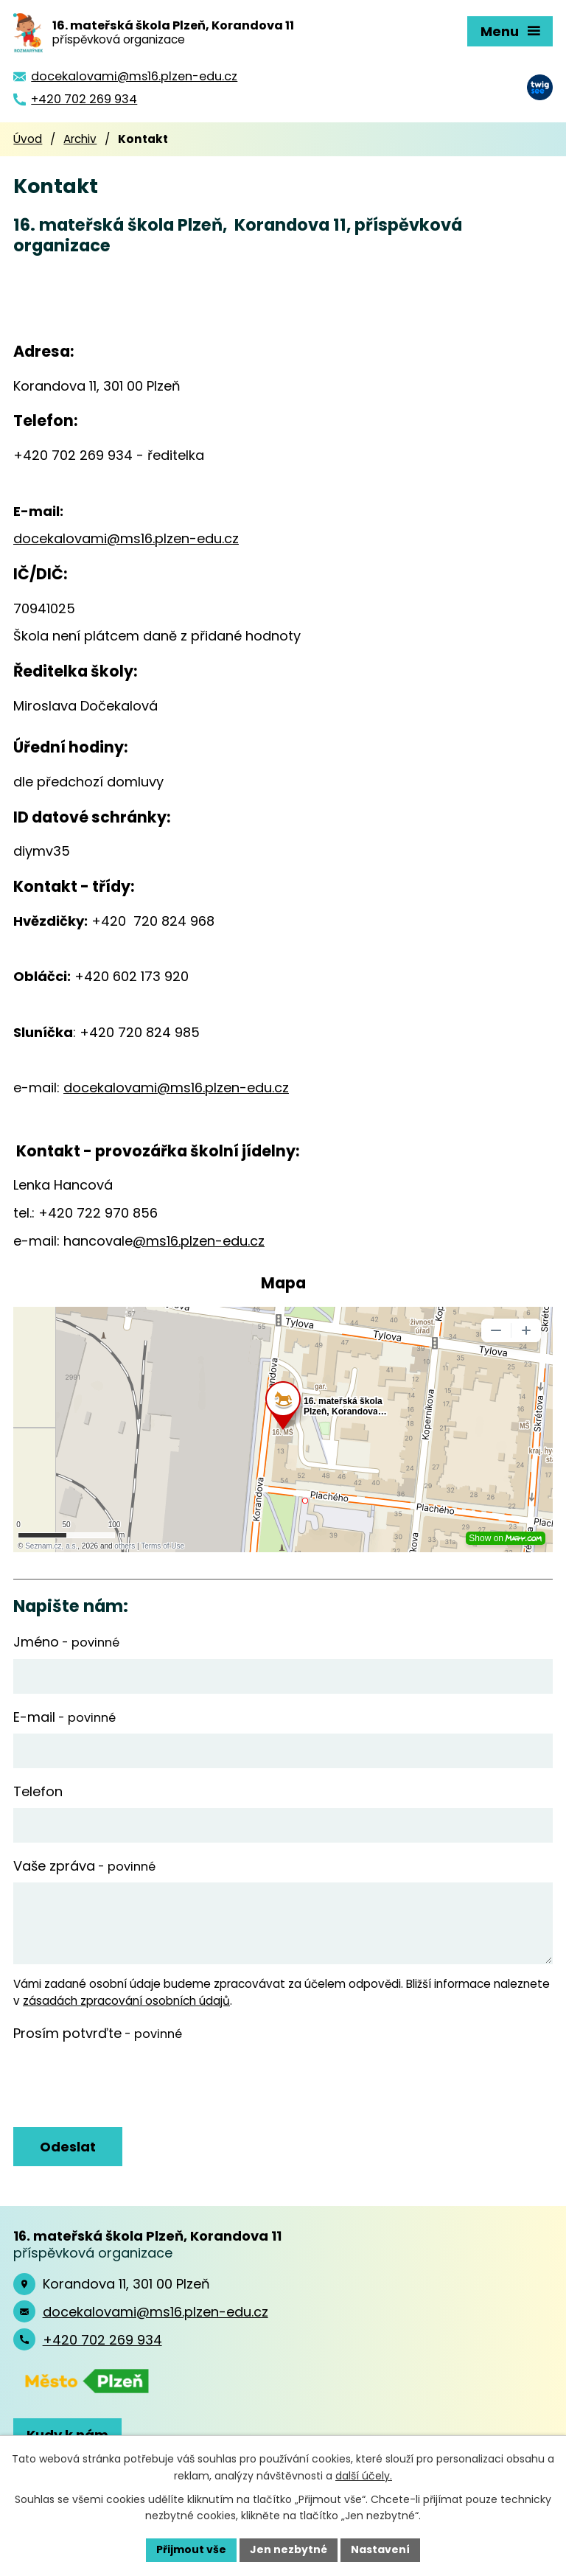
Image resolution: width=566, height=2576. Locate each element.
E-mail (64, 1717)
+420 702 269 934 (102, 2340)
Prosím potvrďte (97, 2033)
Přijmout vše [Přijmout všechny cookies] (191, 2549)
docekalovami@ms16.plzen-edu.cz (126, 538)
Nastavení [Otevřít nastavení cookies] (380, 2549)
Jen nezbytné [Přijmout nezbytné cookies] (288, 2549)
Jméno (66, 1642)
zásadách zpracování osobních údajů (126, 2000)
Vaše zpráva (84, 1866)
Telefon (38, 1791)
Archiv (80, 139)
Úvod (27, 139)
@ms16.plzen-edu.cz (199, 1241)
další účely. (363, 2475)
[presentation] (122, 2085)
